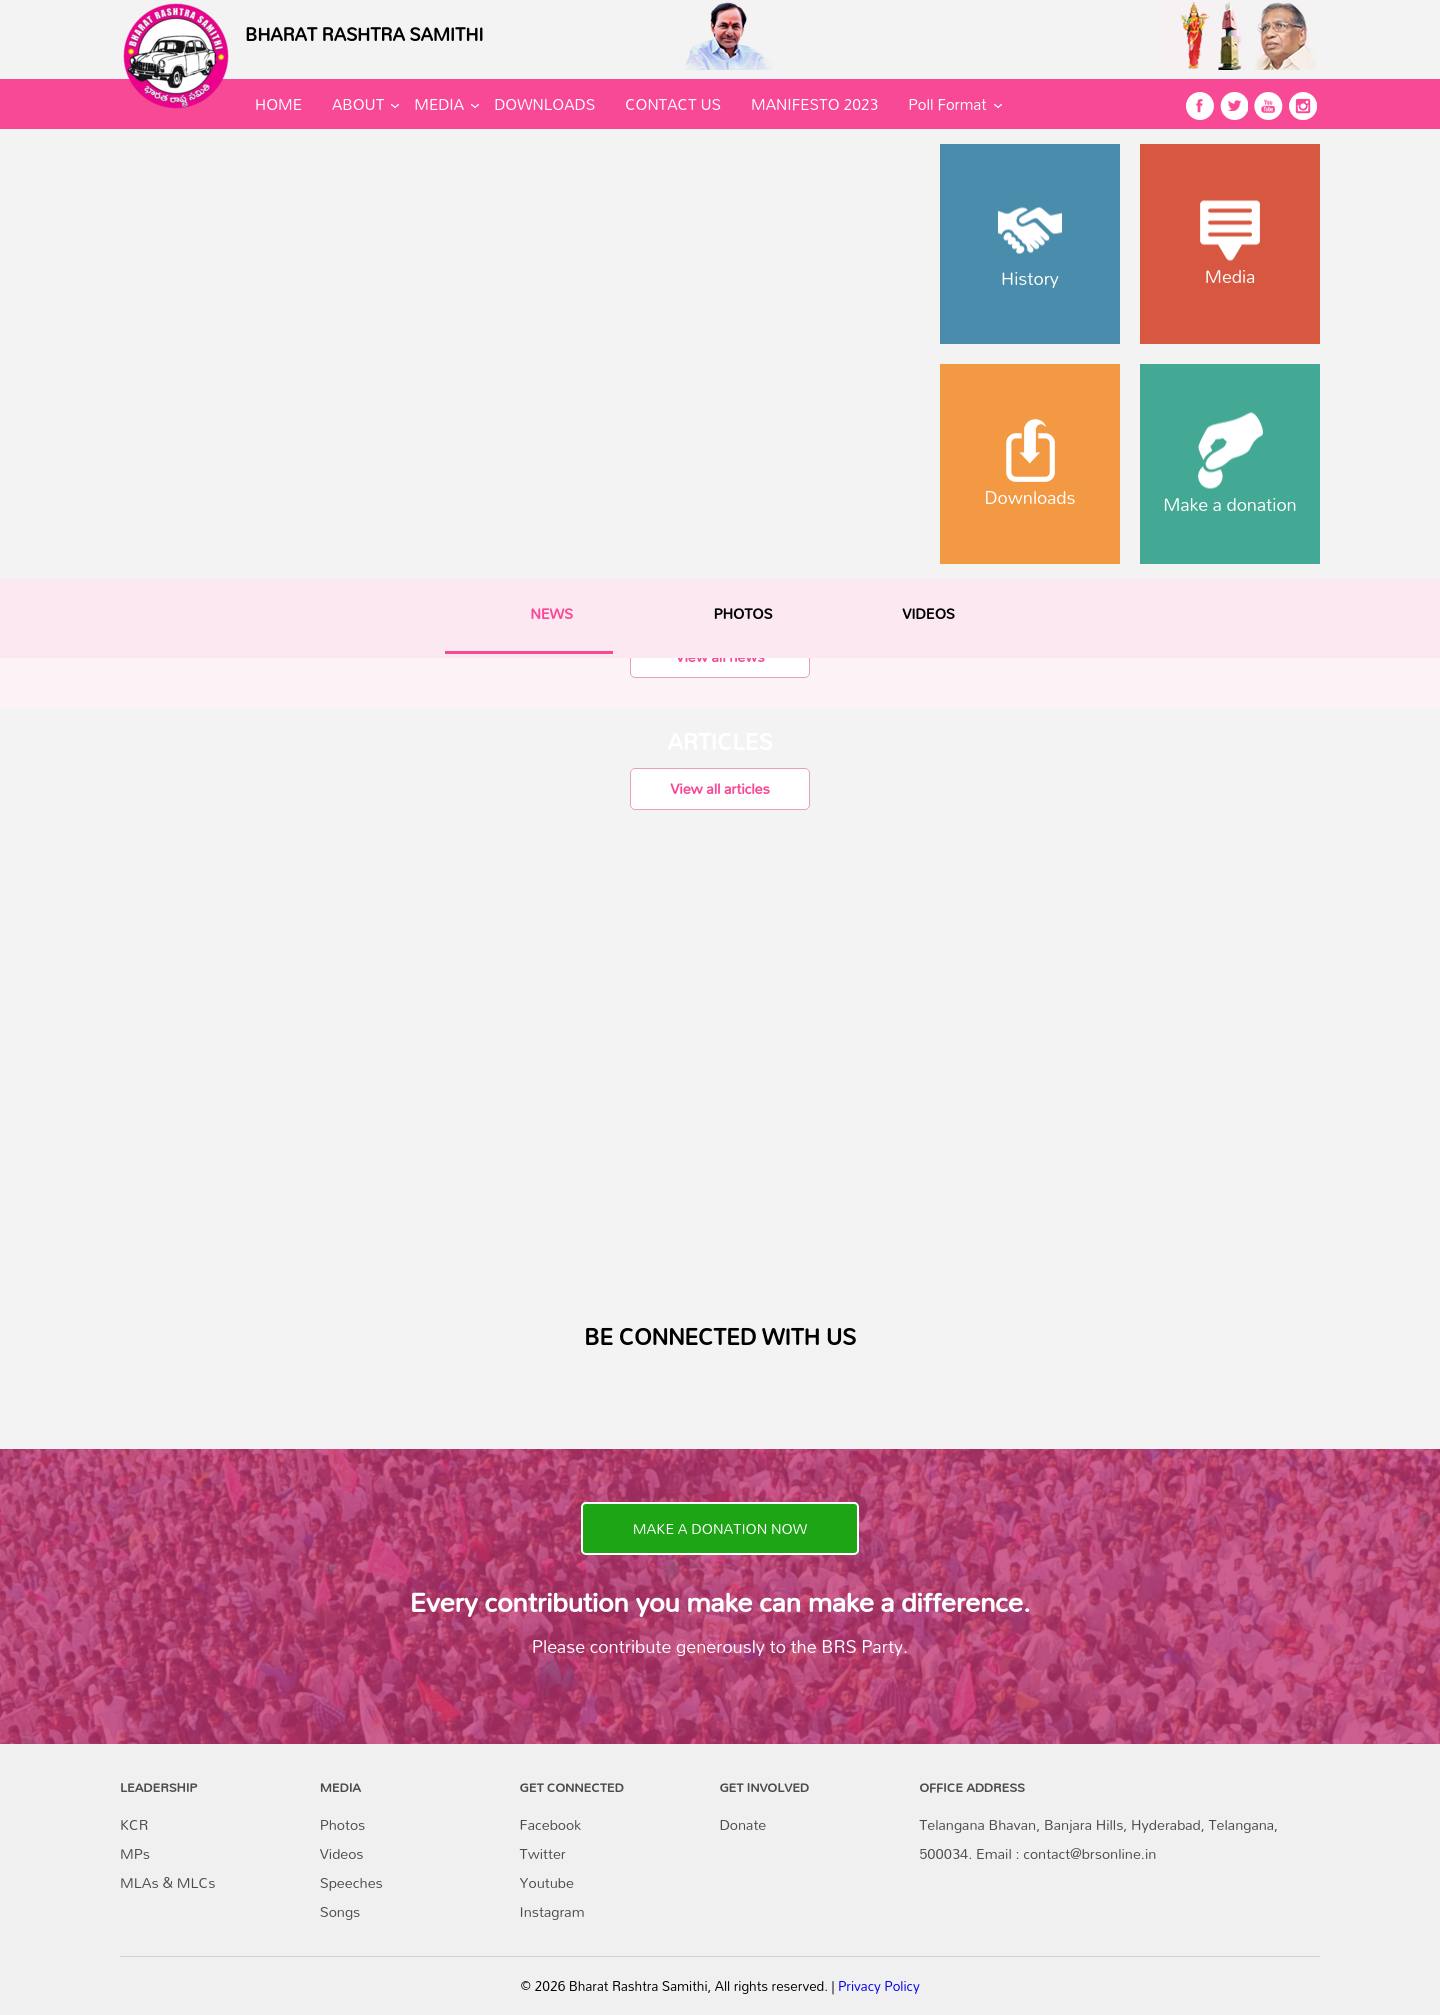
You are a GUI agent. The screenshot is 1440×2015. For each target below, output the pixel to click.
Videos (342, 1853)
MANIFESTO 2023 (814, 104)
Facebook (550, 1824)
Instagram (552, 1911)
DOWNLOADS (544, 104)
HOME (278, 104)
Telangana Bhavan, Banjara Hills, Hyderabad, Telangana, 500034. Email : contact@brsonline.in (1098, 1839)
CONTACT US (673, 104)
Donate (742, 1824)
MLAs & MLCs (167, 1882)
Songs (340, 1911)
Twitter (543, 1853)
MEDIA (439, 104)
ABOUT (358, 104)
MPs (135, 1853)
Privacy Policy (879, 1986)
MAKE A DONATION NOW (720, 1528)
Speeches (351, 1882)
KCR (134, 1824)
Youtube (547, 1882)
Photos (342, 1824)
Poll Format (947, 104)
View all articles (719, 788)
